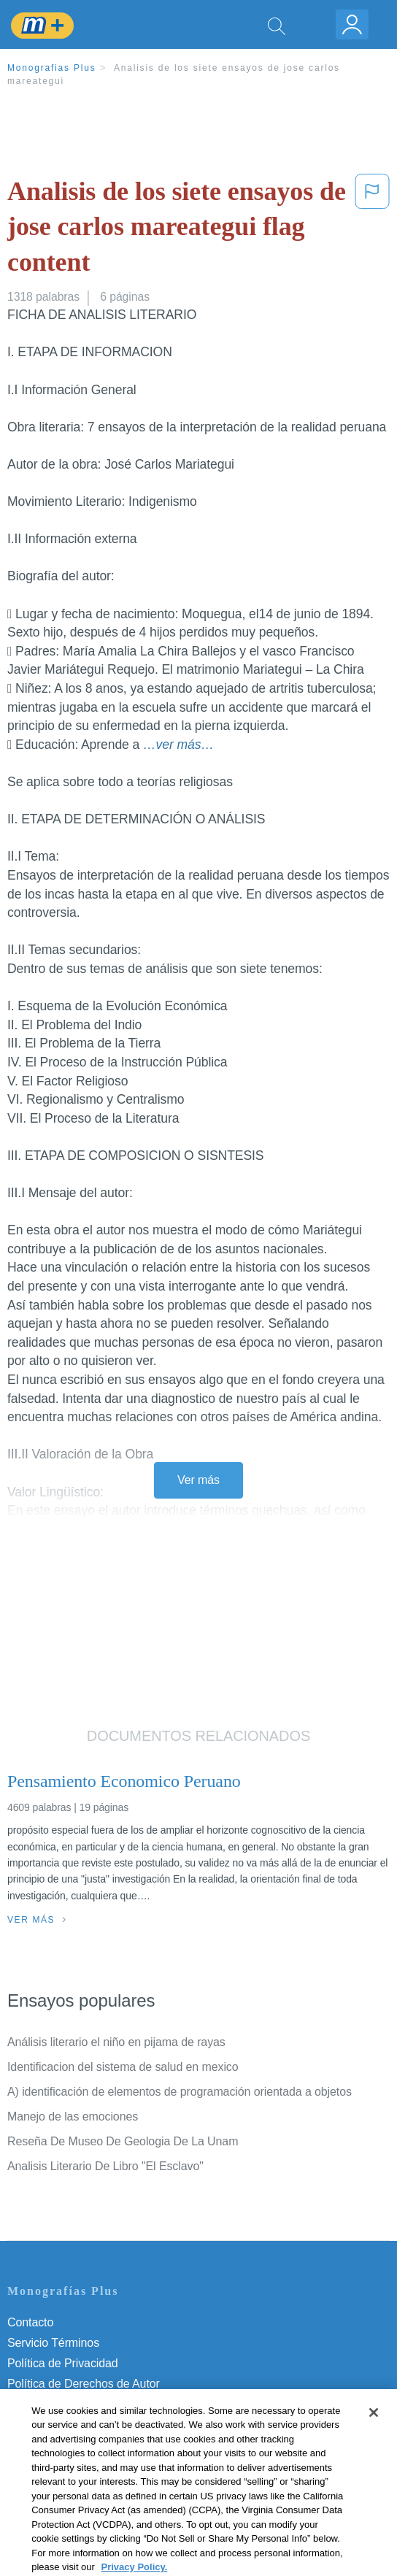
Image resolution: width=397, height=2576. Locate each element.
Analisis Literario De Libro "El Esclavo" (105, 2166)
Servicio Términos (53, 2343)
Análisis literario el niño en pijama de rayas (116, 2042)
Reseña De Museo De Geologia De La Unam (122, 2141)
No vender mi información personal (96, 2445)
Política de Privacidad (62, 2363)
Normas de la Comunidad (72, 2404)
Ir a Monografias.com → (72, 2484)
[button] (372, 230)
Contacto (30, 2322)
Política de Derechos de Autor (83, 2383)
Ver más (198, 1480)
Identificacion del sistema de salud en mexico (123, 2067)
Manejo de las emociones (72, 2116)
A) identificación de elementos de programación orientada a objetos (179, 2091)
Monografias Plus (51, 68)
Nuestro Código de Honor (72, 2424)
